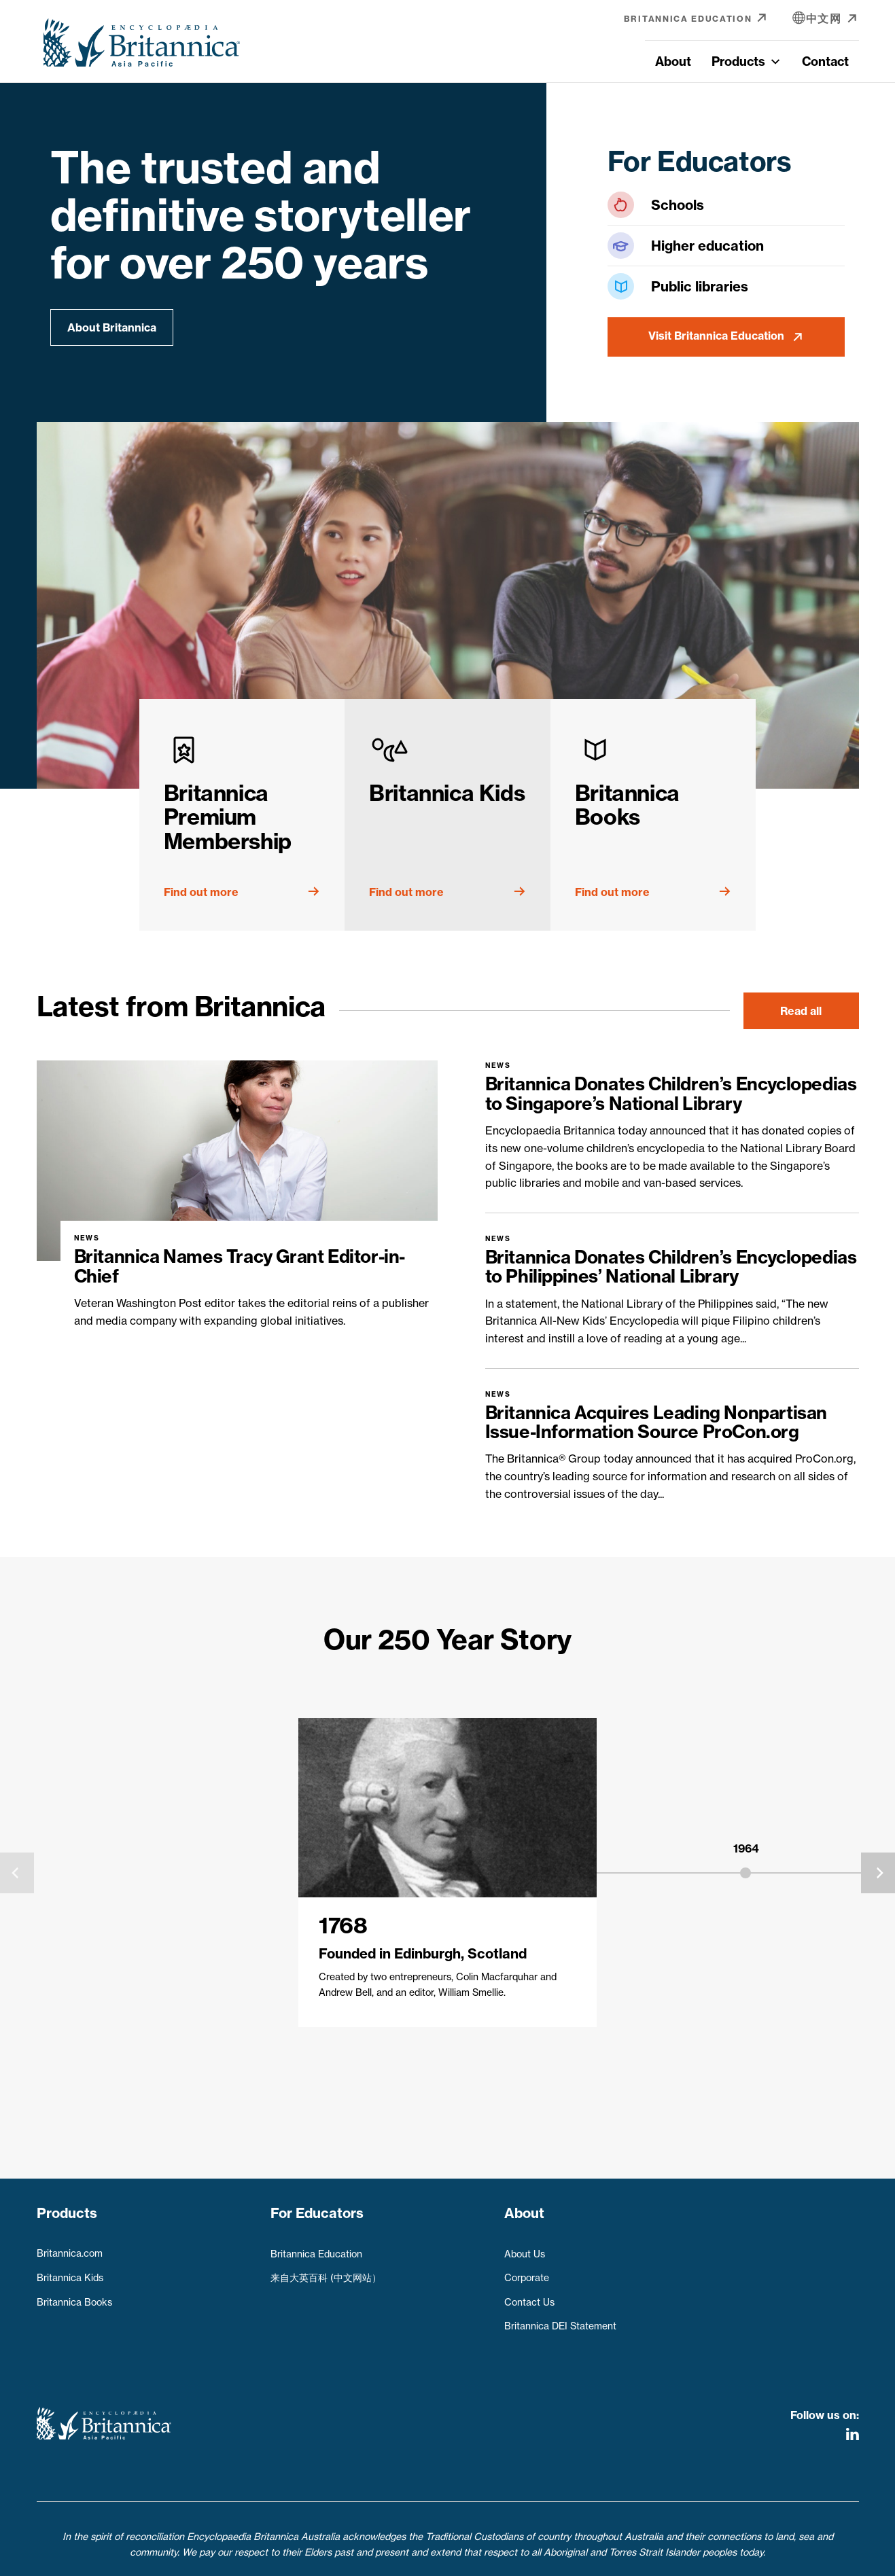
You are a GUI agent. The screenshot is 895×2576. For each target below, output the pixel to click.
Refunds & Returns (511, 2557)
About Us (524, 2247)
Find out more (201, 892)
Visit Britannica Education (716, 336)
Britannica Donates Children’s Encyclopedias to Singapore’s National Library (671, 1094)
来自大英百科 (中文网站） (325, 2272)
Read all (801, 1011)
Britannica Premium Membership (228, 816)
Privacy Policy (309, 2557)
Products (747, 61)
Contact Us (529, 2296)
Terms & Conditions (404, 2557)
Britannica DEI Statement (560, 2320)
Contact (825, 61)
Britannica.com (70, 2247)
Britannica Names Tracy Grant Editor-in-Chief (239, 1266)
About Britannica (111, 327)
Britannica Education (316, 2247)
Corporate (526, 2272)
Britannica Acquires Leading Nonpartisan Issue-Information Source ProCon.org (656, 1422)
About (673, 61)
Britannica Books (627, 804)
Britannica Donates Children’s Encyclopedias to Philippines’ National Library (671, 1267)
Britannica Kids (447, 792)
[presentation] (17, 1873)
